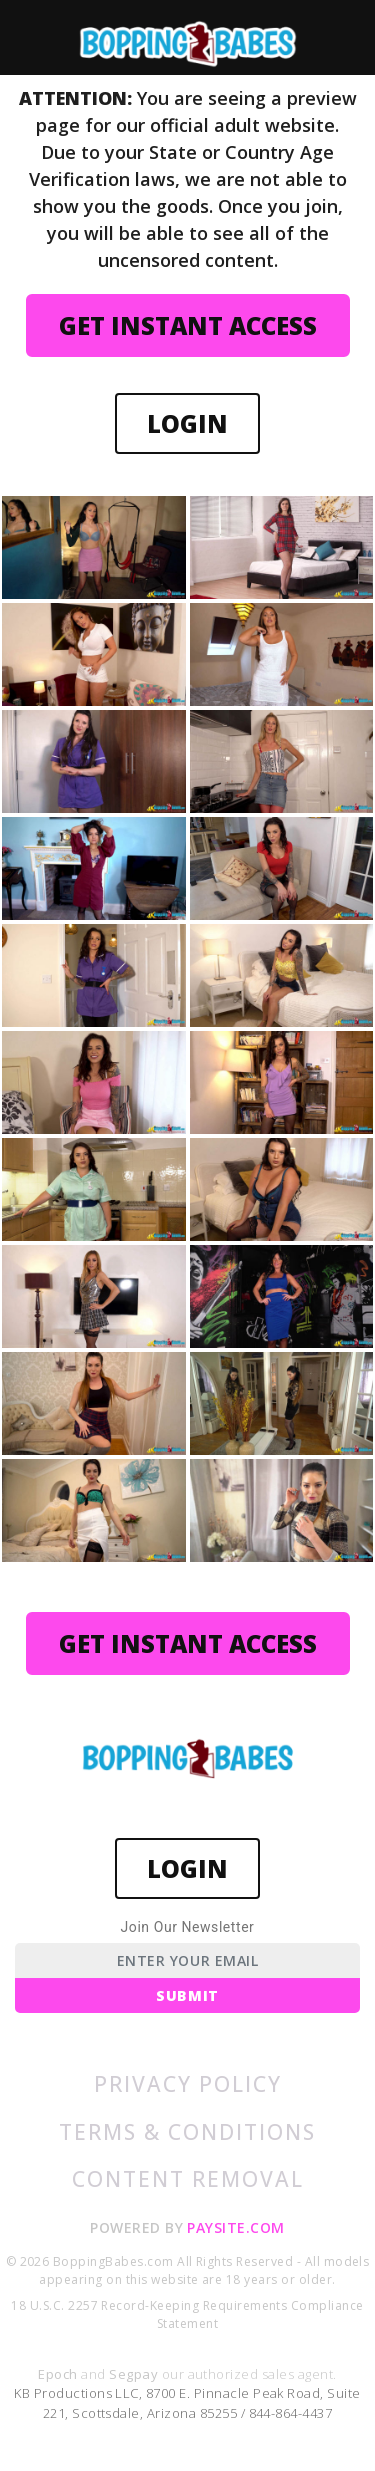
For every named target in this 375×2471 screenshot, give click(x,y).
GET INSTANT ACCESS (188, 325)
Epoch (59, 2374)
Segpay (135, 2374)
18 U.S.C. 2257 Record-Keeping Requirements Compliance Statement (187, 2314)
